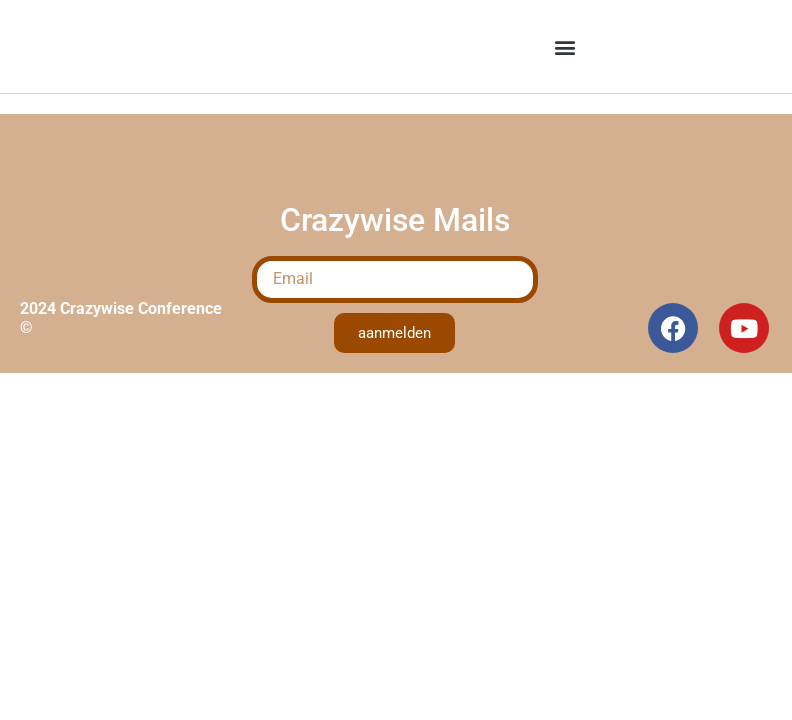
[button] (565, 46)
